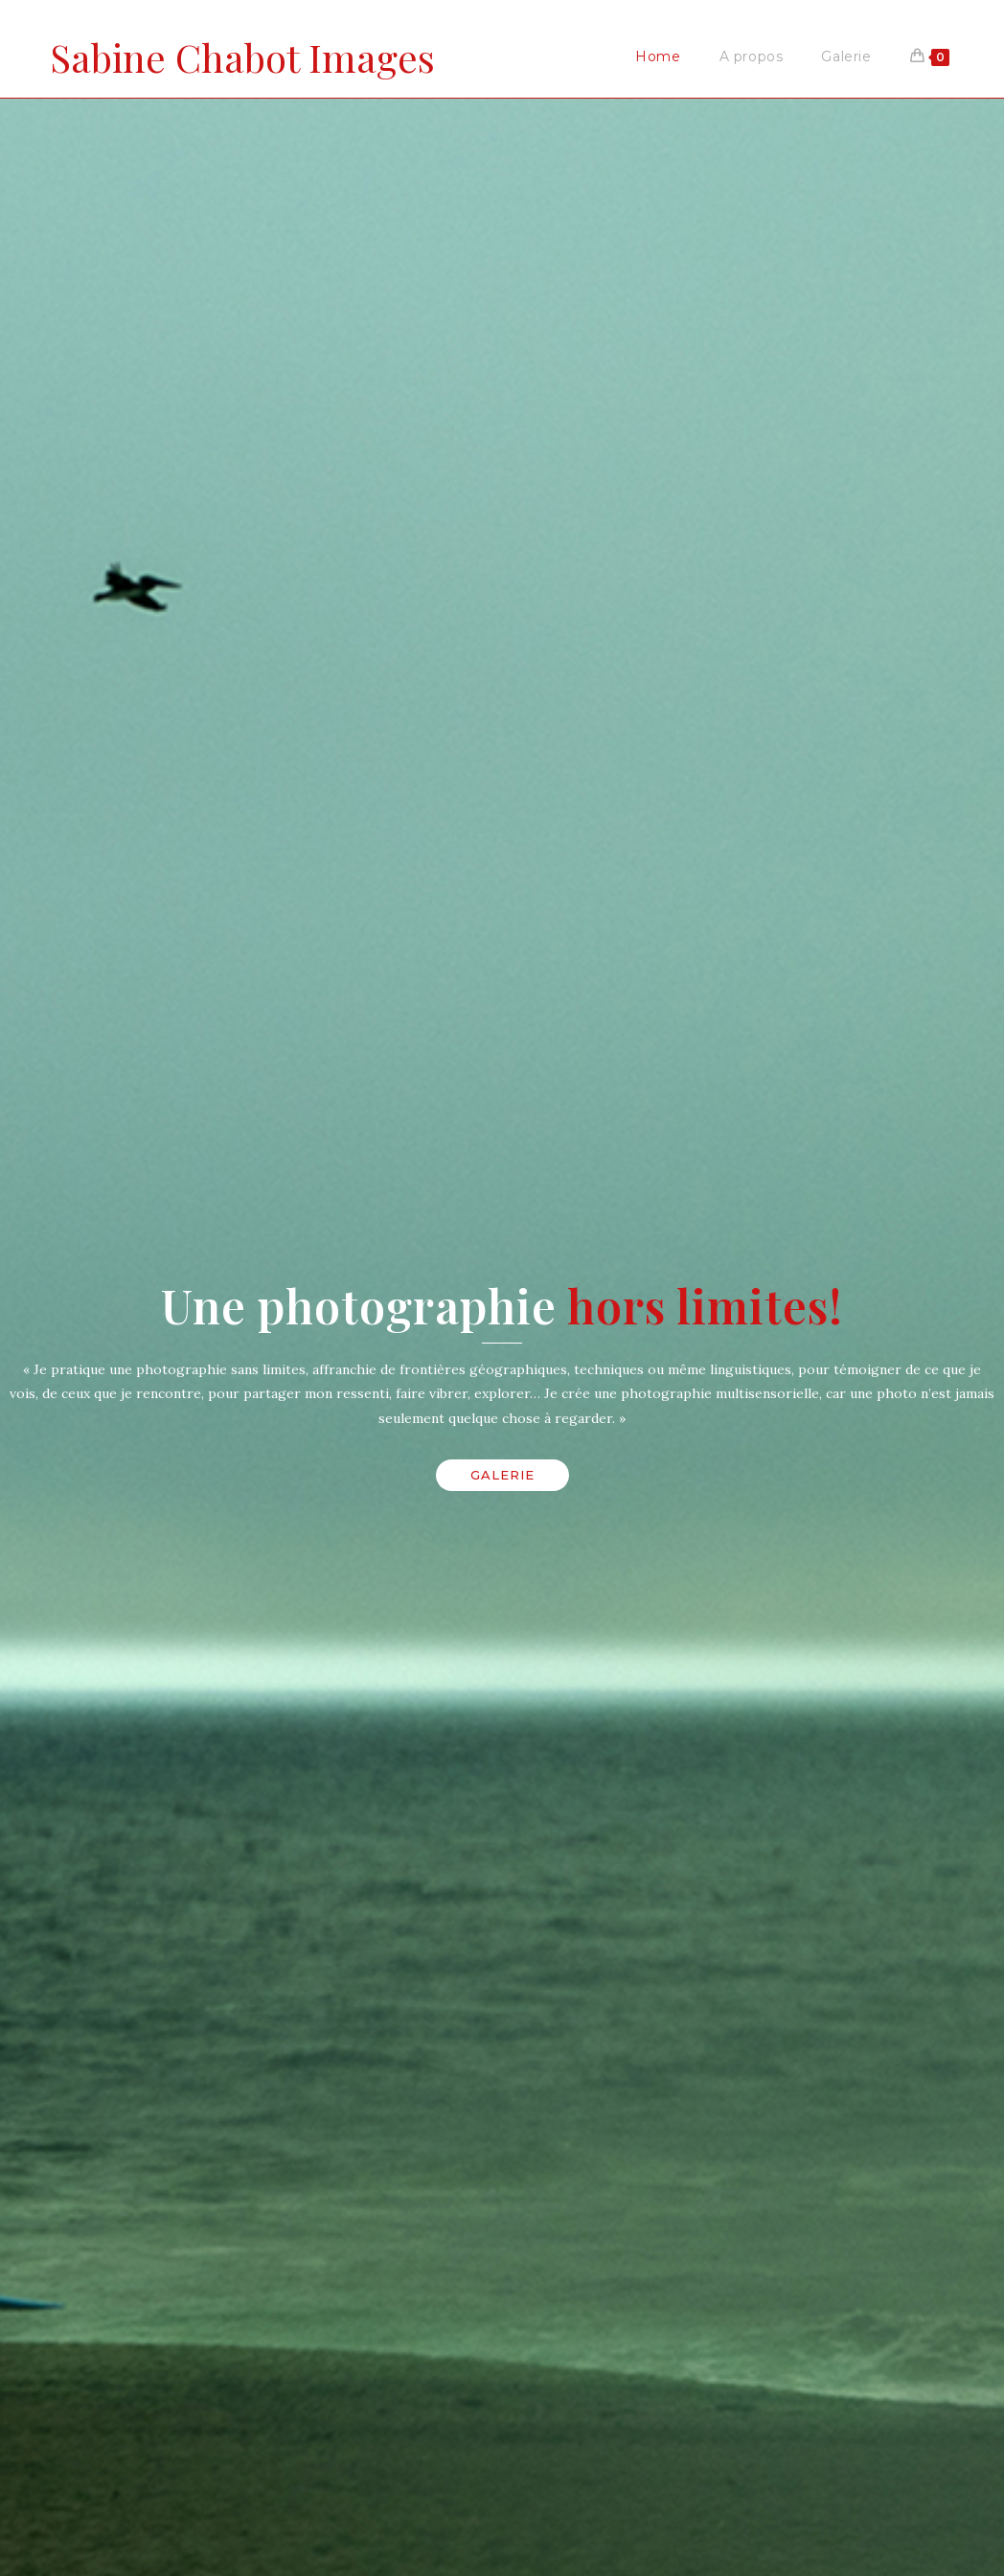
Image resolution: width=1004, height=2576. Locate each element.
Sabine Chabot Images (242, 57)
